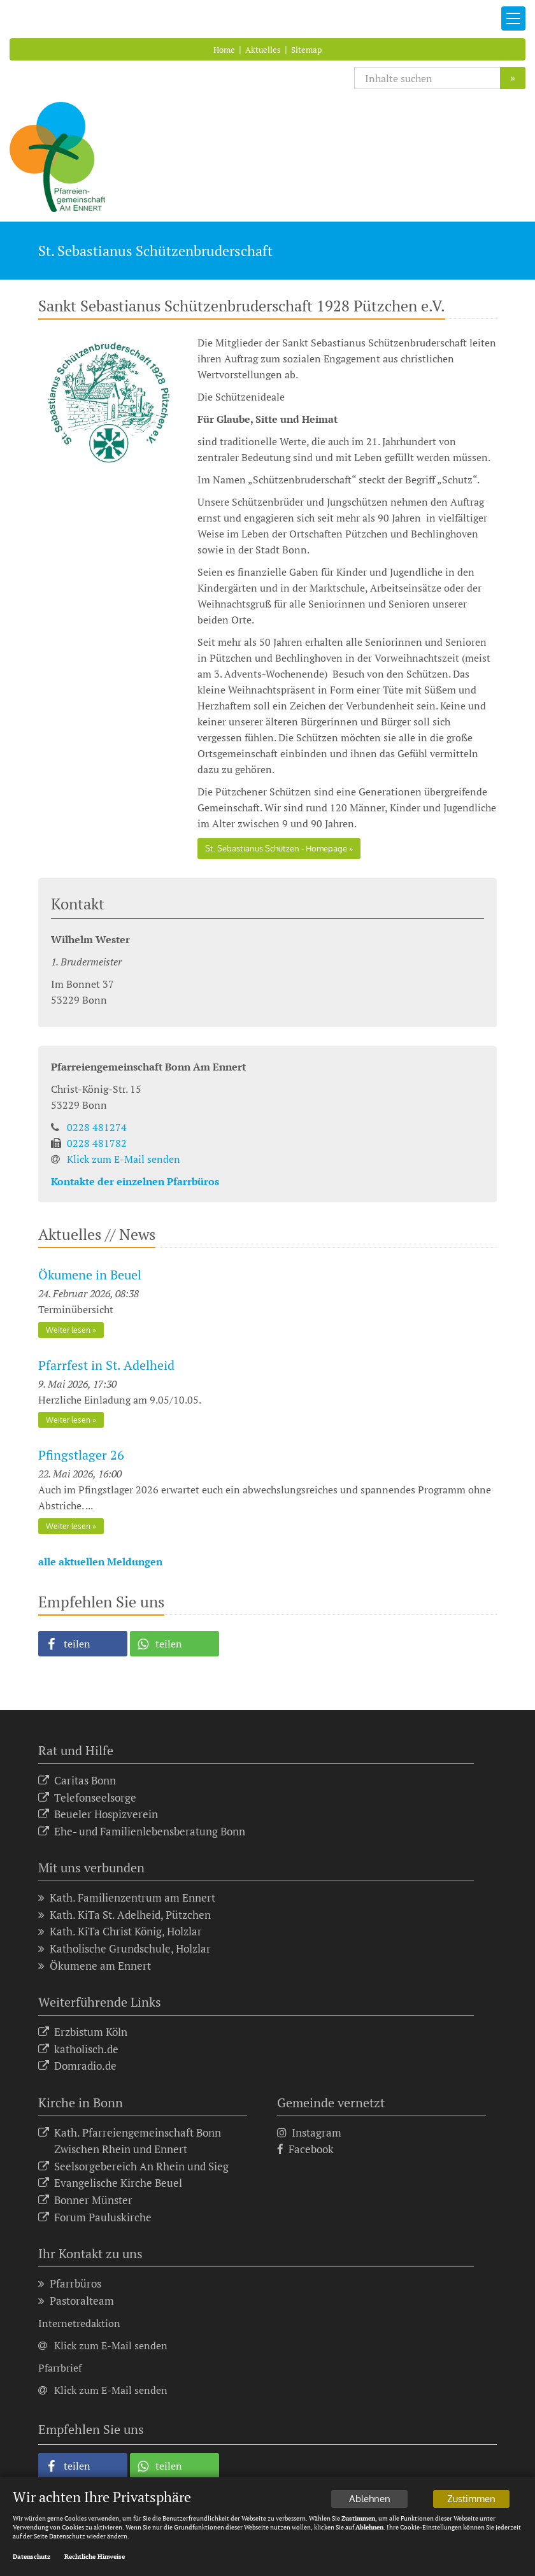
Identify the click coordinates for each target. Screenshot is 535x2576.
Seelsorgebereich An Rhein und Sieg (133, 2166)
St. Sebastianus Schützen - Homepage (276, 848)
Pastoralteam (76, 2301)
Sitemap (306, 49)
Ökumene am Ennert (94, 1966)
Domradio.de (77, 2066)
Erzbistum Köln (82, 2032)
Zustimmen (471, 2499)
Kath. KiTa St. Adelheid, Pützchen (124, 1915)
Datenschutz (31, 2557)
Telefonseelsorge (87, 1798)
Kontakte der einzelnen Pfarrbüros (135, 1181)
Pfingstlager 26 (81, 1454)
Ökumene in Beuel (89, 1274)
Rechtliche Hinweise (94, 2557)
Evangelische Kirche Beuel (110, 2183)
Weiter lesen (68, 1330)
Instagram (309, 2133)
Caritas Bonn (77, 1781)
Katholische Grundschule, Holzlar (124, 1949)
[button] (82, 1643)
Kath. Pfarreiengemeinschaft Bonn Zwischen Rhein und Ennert (129, 2141)
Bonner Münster (85, 2200)
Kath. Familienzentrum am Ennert (126, 1898)
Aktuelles (263, 49)
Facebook (305, 2149)
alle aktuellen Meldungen (100, 1562)
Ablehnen (369, 2499)
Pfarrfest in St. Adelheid (106, 1365)
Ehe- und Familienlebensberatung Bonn (141, 1831)
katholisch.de (78, 2049)
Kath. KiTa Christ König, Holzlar (120, 1931)
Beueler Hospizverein (98, 1814)
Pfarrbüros (69, 2284)
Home (224, 49)
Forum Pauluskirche (95, 2217)
